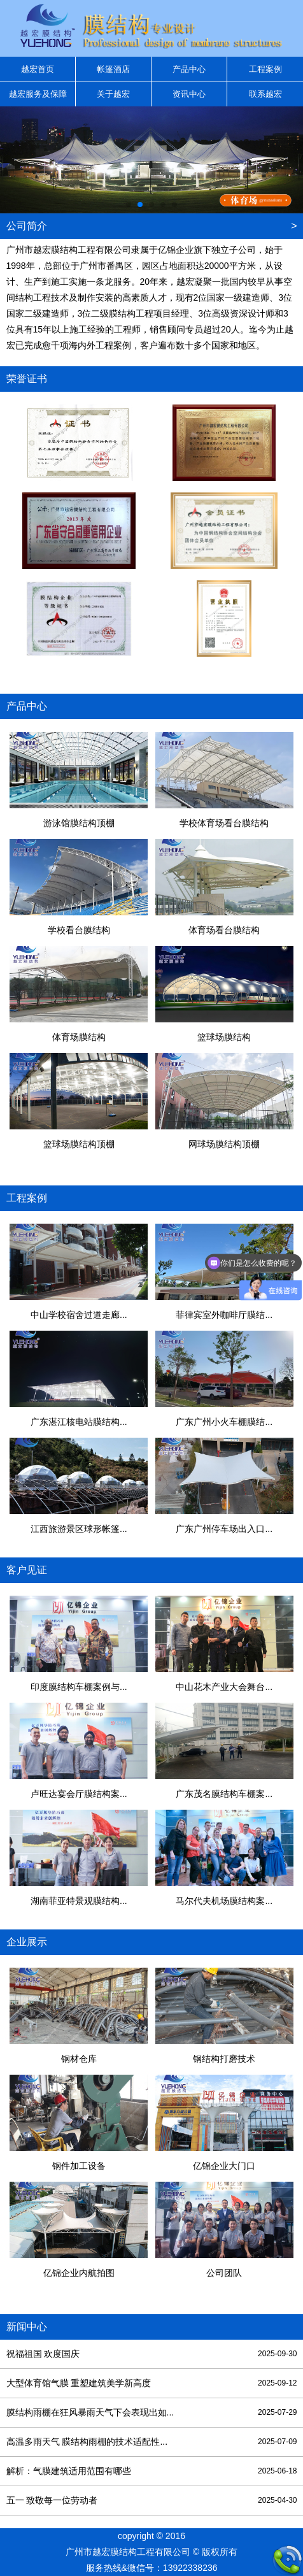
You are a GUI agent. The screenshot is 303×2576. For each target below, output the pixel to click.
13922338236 (190, 2568)
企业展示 (26, 1941)
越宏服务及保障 (38, 94)
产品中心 (189, 69)
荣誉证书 (26, 378)
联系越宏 (265, 94)
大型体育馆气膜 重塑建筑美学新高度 (151, 2383)
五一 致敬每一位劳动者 (151, 2500)
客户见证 (26, 1569)
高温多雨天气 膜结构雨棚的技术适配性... (151, 2442)
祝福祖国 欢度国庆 (151, 2354)
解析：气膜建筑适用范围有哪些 (151, 2471)
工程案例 (265, 69)
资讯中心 (189, 94)
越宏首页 (37, 69)
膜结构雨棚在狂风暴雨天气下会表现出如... (151, 2412)
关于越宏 (113, 94)
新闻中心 (26, 2326)
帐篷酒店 (113, 69)
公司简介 (26, 225)
